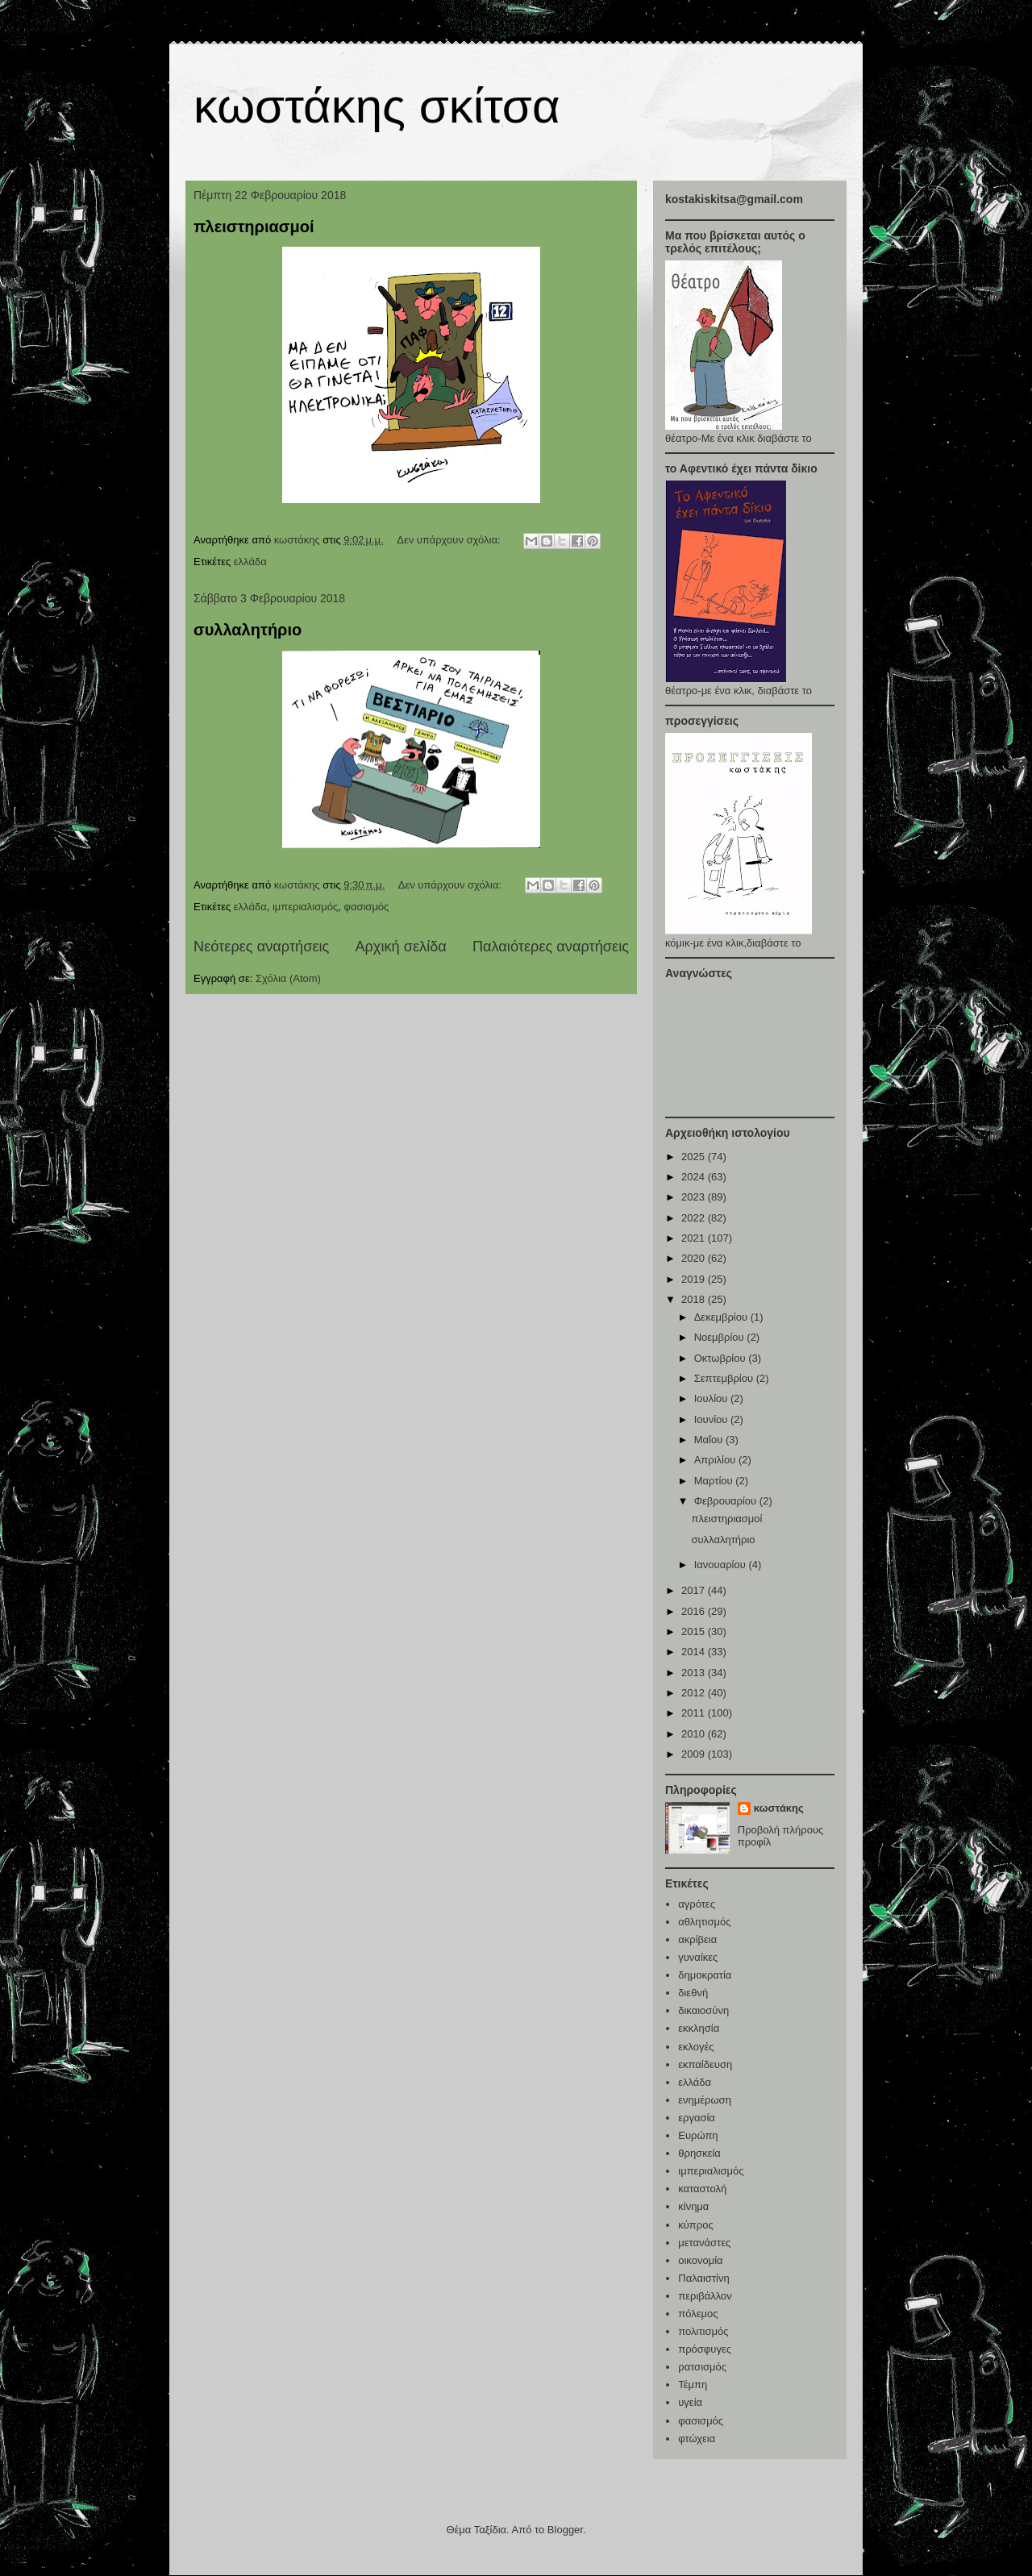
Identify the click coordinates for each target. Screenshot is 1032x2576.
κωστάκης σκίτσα (377, 106)
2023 (694, 1197)
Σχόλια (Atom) (288, 978)
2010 (694, 1734)
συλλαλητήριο (248, 630)
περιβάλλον (705, 2296)
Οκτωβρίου (721, 1358)
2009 (694, 1754)
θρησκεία (699, 2153)
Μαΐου (710, 1440)
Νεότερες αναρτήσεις (261, 946)
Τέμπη (692, 2384)
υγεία (690, 2402)
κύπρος (695, 2225)
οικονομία (700, 2260)
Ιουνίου (712, 1419)
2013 (694, 1673)
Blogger (565, 2530)
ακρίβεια (697, 1939)
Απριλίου (716, 1460)
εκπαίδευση (705, 2064)
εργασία (696, 2118)
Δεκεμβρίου (722, 1317)
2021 (694, 1238)
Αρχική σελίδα (400, 946)
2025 (694, 1157)
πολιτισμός (703, 2331)
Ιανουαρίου (721, 1565)
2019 (694, 1279)
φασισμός (366, 907)
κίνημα (693, 2206)
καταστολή (702, 2189)
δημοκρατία (704, 1975)
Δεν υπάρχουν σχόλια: (450, 540)
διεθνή (693, 1993)
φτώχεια (696, 2438)
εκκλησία (698, 2028)
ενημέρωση (704, 2100)
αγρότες (696, 1904)
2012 (694, 1693)
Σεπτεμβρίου (725, 1378)
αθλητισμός (704, 1922)
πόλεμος (698, 2314)
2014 (694, 1652)
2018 (694, 1299)
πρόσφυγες (704, 2349)
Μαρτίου (715, 1481)
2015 (694, 1631)
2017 (694, 1590)
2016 (694, 1611)
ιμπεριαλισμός (305, 907)
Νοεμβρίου (720, 1337)
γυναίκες (698, 1957)
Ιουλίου (712, 1398)
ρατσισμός (702, 2367)
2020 (694, 1258)
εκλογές (696, 2047)
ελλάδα (250, 562)
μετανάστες (704, 2243)
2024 (694, 1177)
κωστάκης (779, 1808)
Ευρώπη (698, 2135)
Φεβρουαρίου (726, 1501)
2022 (694, 1218)
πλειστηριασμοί (254, 226)
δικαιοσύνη (703, 2010)
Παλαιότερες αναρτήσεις (550, 946)
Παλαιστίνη (703, 2278)
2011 (694, 1713)
